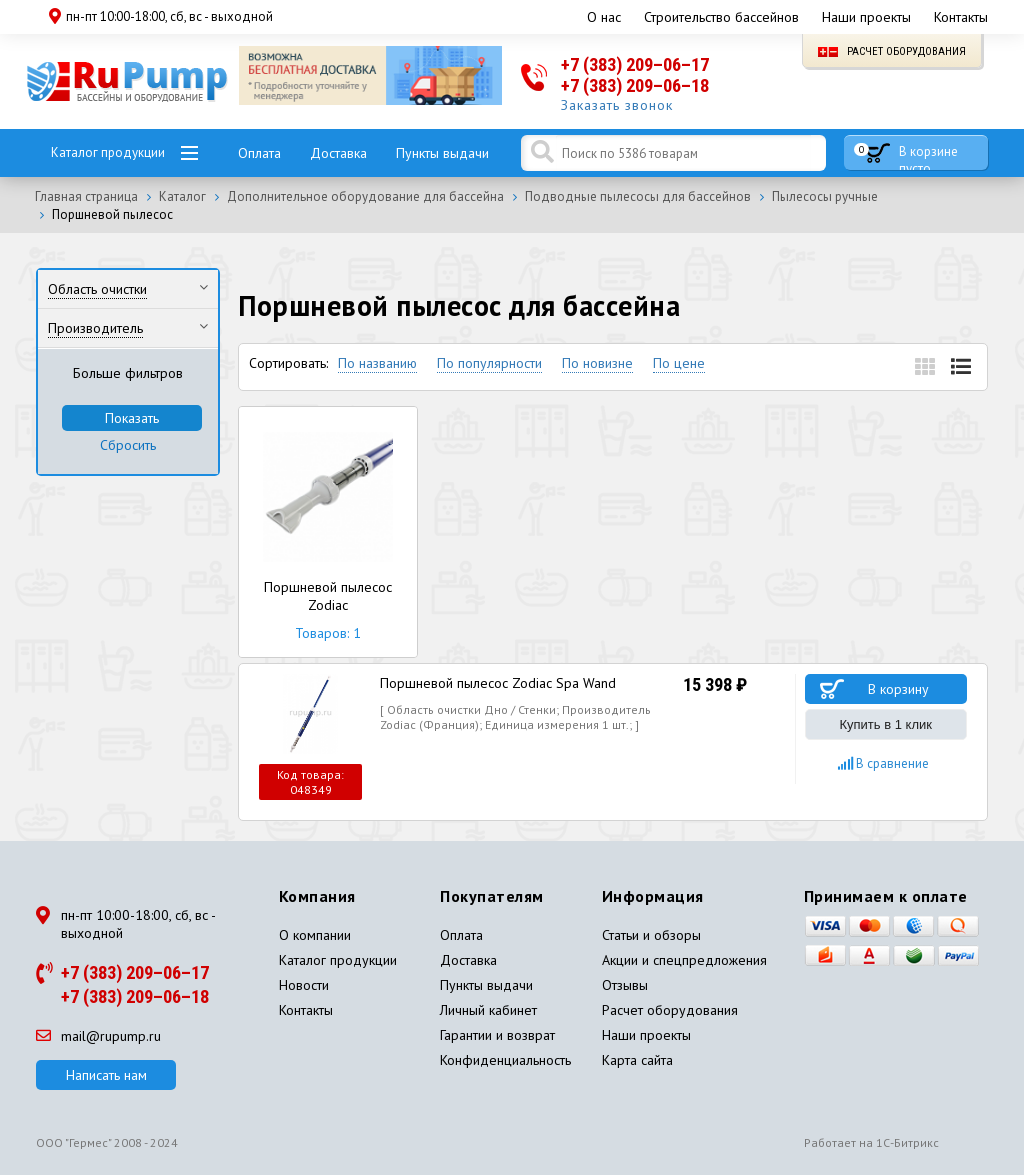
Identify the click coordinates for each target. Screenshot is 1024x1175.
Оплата (259, 153)
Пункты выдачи (442, 153)
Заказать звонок (617, 105)
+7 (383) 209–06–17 (635, 64)
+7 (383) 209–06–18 (635, 85)
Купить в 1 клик (886, 724)
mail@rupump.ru (98, 1036)
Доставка (338, 153)
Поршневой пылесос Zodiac (328, 532)
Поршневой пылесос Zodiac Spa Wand (498, 683)
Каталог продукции (108, 152)
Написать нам (106, 1075)
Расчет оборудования (892, 51)
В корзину (898, 689)
